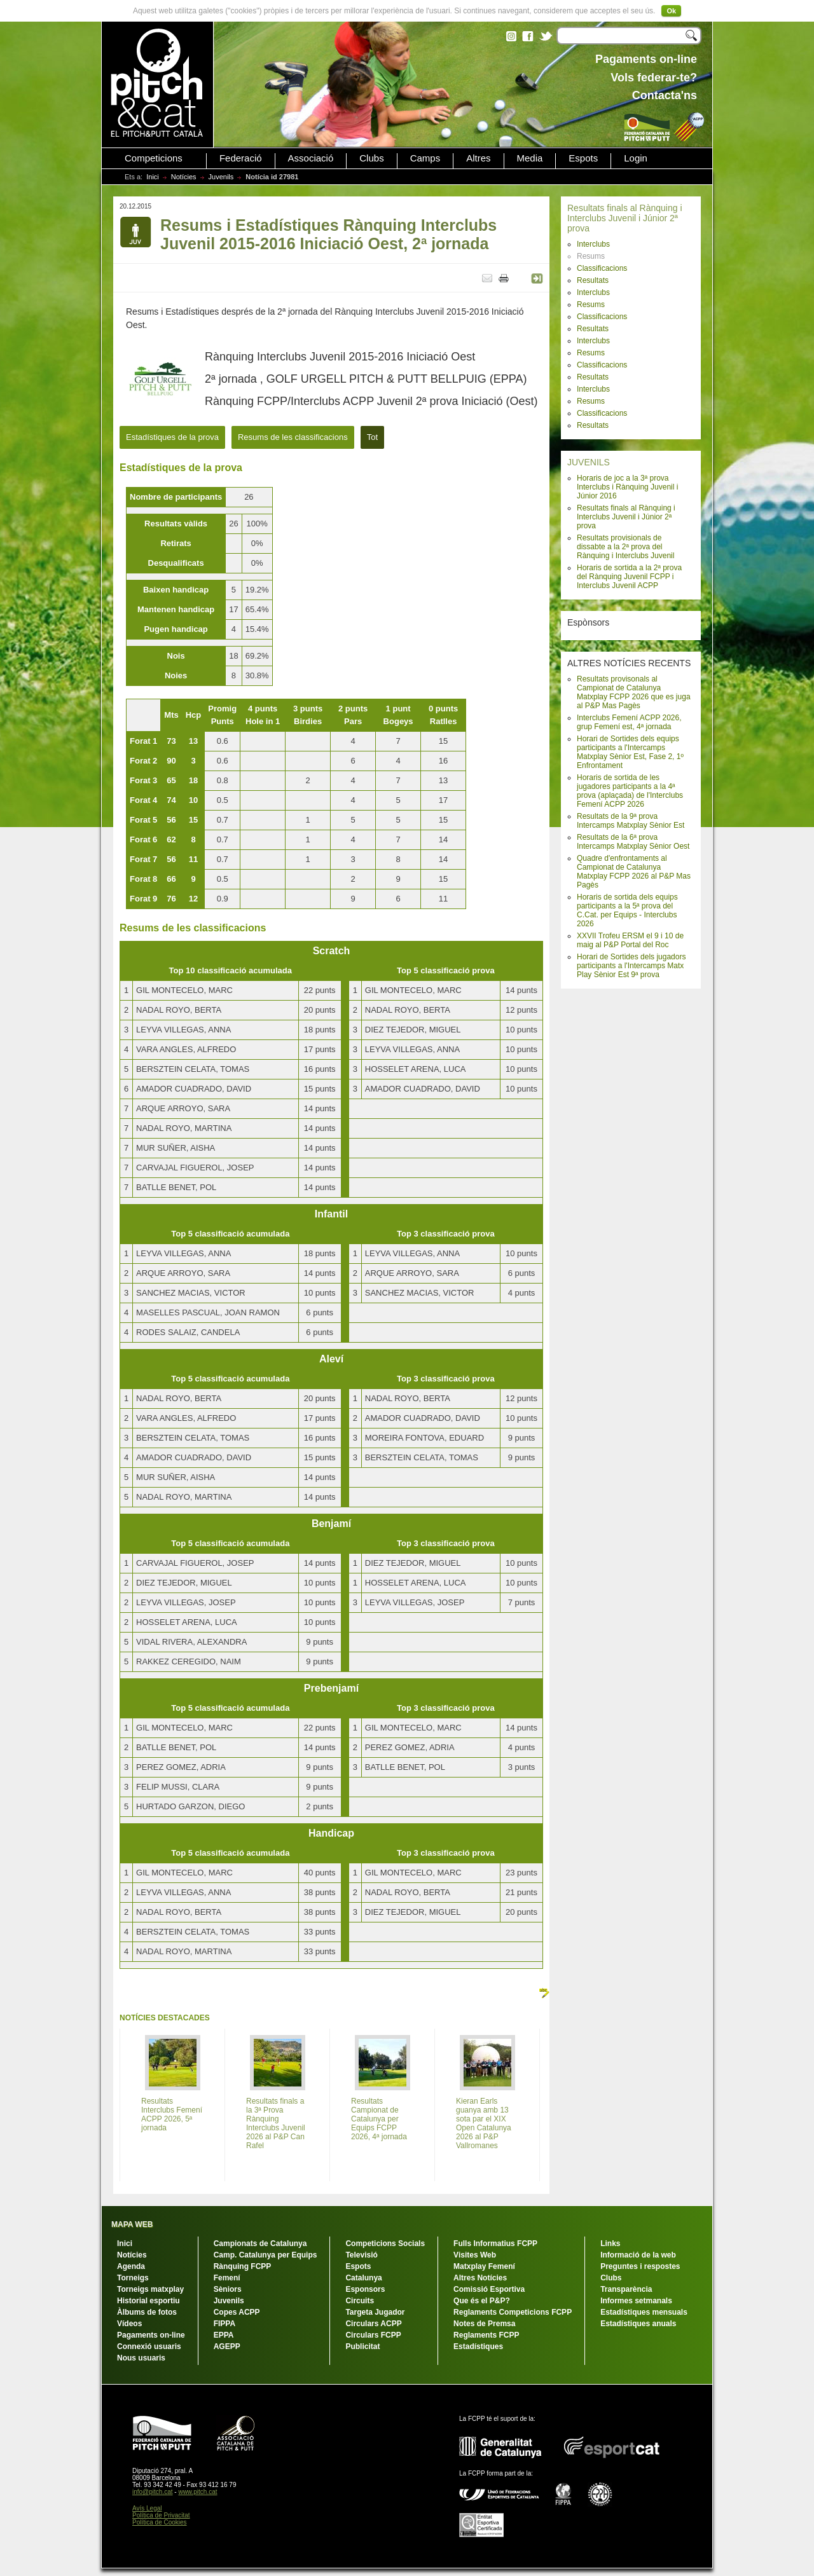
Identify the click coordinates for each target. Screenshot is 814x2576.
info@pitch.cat (152, 2491)
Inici (152, 177)
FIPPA (224, 2323)
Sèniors (228, 2289)
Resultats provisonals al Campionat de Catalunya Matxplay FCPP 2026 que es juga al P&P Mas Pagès (634, 692)
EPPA (224, 2335)
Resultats (593, 280)
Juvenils (221, 177)
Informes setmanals (636, 2300)
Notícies (184, 177)
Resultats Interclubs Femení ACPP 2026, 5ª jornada (171, 2114)
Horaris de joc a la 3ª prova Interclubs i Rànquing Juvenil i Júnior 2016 (627, 487)
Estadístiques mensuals (643, 2312)
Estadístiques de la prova (172, 437)
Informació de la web (638, 2255)
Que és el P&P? (481, 2300)
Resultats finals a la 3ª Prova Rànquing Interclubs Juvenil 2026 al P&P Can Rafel (275, 2123)
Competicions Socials (385, 2243)
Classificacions (602, 268)
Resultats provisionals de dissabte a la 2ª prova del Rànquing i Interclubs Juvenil (625, 546)
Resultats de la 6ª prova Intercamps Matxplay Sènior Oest (633, 842)
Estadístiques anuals (638, 2323)
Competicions (154, 158)
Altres (478, 158)
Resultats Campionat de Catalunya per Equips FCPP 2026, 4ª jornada (379, 2119)
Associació (311, 158)
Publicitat (362, 2346)
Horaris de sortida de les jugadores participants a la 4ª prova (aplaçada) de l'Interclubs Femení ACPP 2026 (630, 791)
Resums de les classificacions (293, 437)
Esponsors (365, 2289)
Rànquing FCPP (243, 2266)
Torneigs (133, 2277)
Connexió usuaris (149, 2346)
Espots (583, 158)
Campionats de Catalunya (260, 2243)
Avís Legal (147, 2508)
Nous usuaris (141, 2357)
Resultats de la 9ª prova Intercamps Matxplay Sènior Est (630, 821)
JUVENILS (588, 462)
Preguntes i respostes (640, 2266)
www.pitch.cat (197, 2491)
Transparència (626, 2289)
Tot (372, 437)
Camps (425, 158)
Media (530, 158)
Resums (591, 304)
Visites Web (474, 2255)
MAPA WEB (132, 2224)
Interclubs (593, 244)
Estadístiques (478, 2346)
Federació (240, 158)
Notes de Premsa (484, 2323)
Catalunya (363, 2277)
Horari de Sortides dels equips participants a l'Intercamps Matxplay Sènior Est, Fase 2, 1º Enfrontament (630, 752)
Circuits (359, 2300)
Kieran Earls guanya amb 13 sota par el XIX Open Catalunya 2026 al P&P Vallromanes (483, 2123)
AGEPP (227, 2346)
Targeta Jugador (374, 2312)
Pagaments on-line (151, 2335)
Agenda (131, 2266)
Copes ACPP (237, 2312)
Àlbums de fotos (147, 2312)
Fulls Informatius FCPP (495, 2243)
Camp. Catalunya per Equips (265, 2255)
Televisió (361, 2255)
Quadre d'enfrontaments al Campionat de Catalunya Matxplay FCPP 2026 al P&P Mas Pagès (634, 871)
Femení (227, 2277)
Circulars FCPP (373, 2335)
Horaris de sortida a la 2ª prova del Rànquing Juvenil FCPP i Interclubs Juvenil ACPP (629, 576)
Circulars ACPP (373, 2323)
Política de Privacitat (161, 2515)
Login (635, 158)
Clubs (371, 158)
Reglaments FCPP (486, 2335)
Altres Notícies (480, 2277)
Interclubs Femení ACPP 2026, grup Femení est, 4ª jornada (629, 722)
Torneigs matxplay (150, 2289)
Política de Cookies (159, 2522)
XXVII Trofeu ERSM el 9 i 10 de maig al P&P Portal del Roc (630, 940)
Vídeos (129, 2323)
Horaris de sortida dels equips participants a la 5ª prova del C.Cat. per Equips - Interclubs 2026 (627, 910)
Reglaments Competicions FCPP (512, 2312)
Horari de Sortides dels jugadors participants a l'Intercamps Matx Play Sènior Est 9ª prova (631, 965)
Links (610, 2243)
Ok (671, 11)
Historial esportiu (148, 2300)
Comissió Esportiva (489, 2289)
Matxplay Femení (484, 2266)
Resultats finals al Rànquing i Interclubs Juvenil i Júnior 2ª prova (624, 218)
